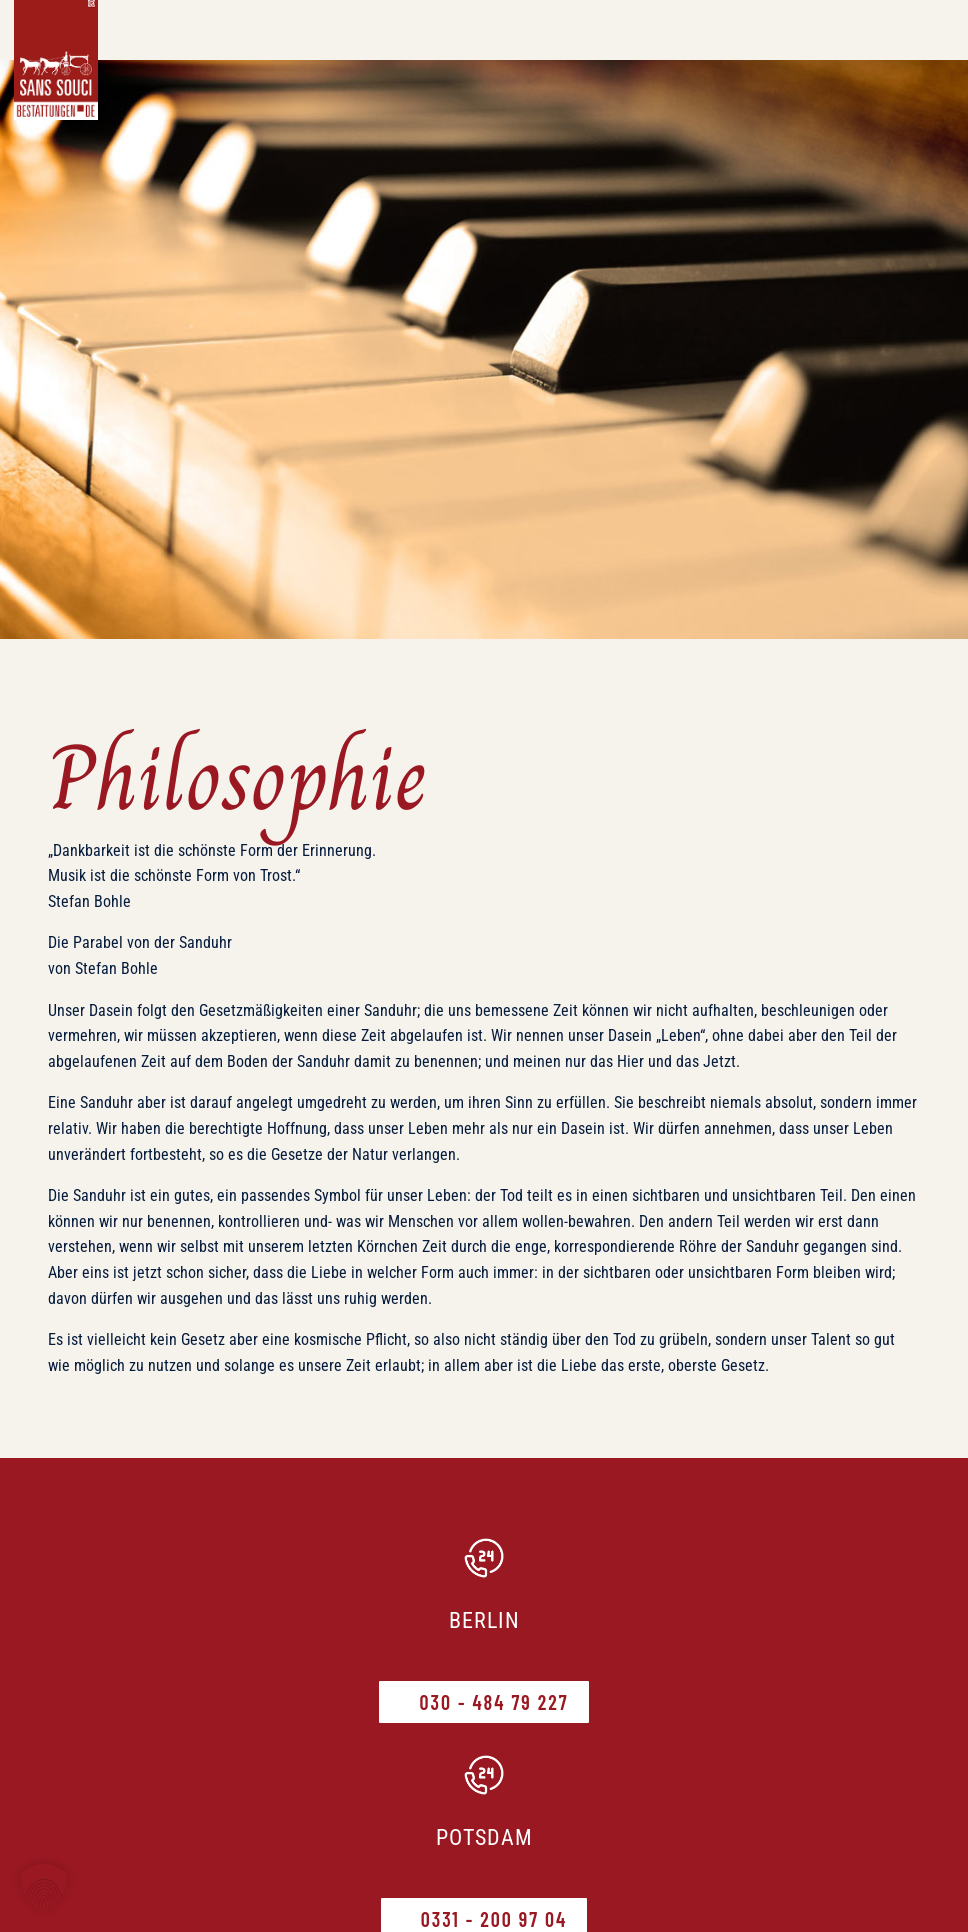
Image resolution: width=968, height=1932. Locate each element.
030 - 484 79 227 (493, 1702)
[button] (44, 1888)
